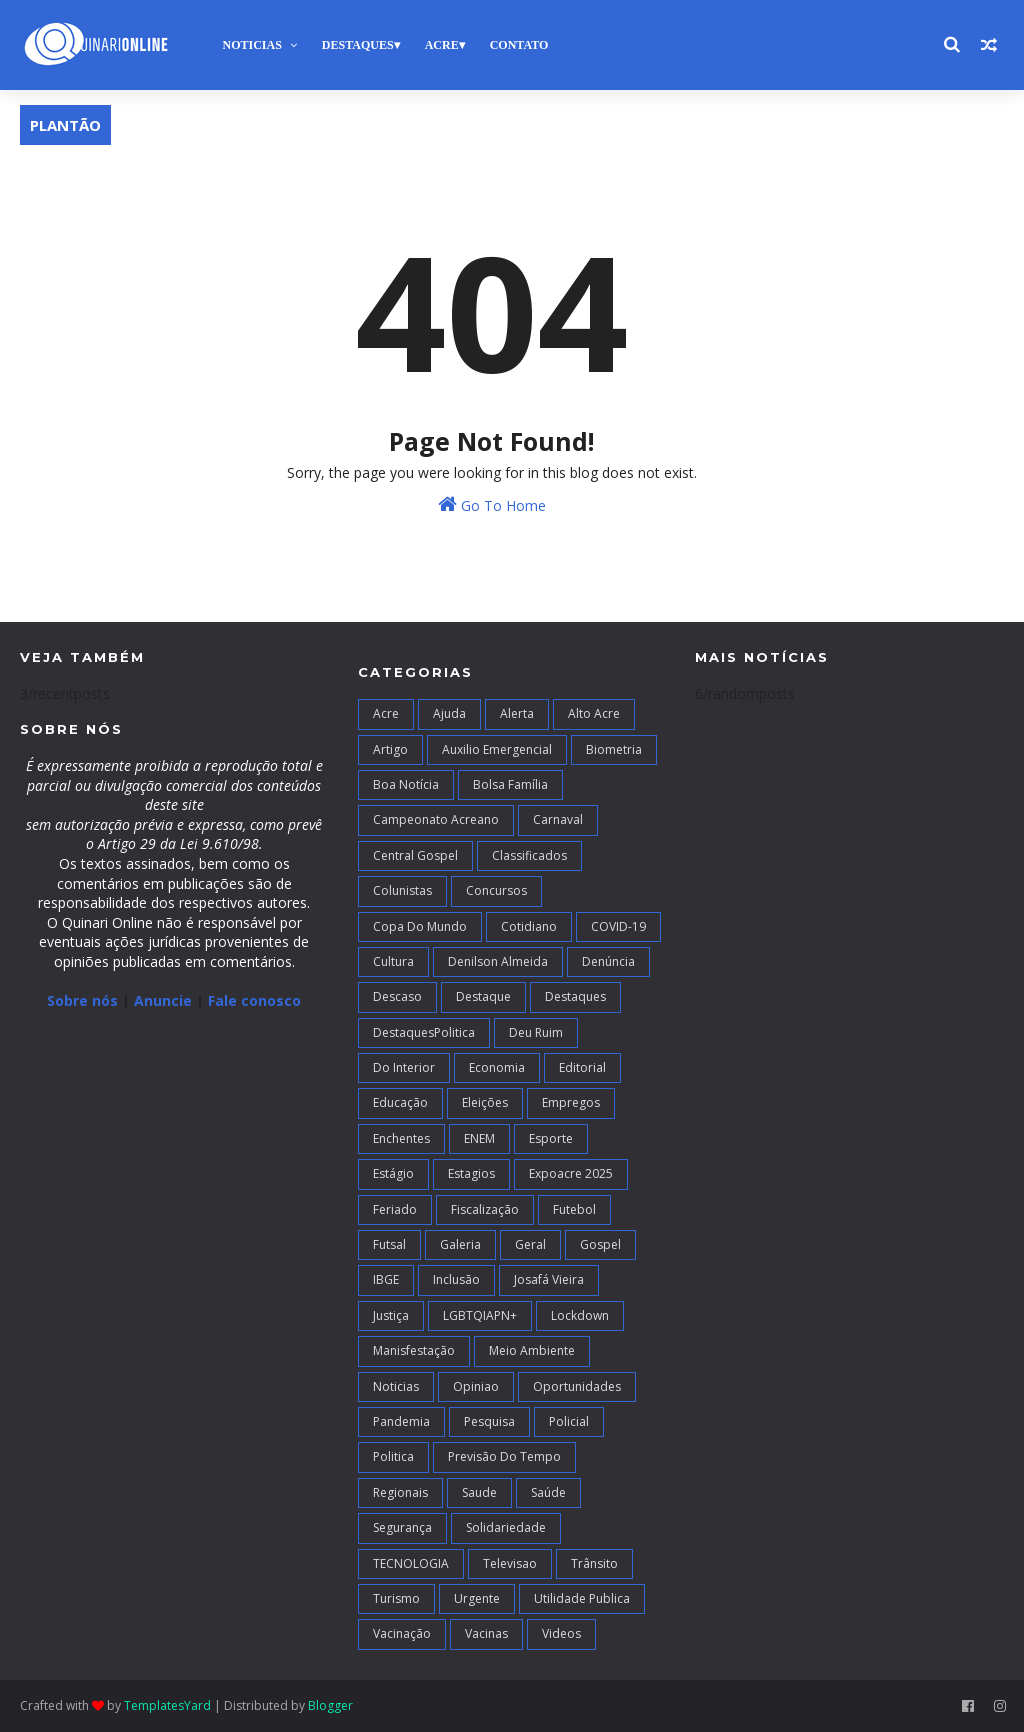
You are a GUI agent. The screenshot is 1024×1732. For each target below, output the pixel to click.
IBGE (386, 1279)
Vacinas (486, 1633)
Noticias (251, 45)
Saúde (548, 1492)
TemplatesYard (167, 1705)
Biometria (614, 749)
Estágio (393, 1173)
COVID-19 (618, 926)
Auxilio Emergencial (497, 749)
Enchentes (401, 1138)
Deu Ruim (536, 1032)
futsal (389, 1244)
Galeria (460, 1244)
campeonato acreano (436, 819)
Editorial (582, 1067)
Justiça (391, 1315)
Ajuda (449, 713)
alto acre (594, 713)
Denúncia (608, 961)
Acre (442, 45)
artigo (390, 749)
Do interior (404, 1067)
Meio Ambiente (532, 1350)
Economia (497, 1067)
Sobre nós (82, 1000)
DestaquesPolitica (424, 1032)
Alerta (517, 713)
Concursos (496, 890)
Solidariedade (506, 1527)
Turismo (396, 1598)
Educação (400, 1102)
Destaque (483, 996)
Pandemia (401, 1421)
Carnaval (558, 819)
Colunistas (402, 890)
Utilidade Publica (582, 1598)
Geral (530, 1244)
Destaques (358, 45)
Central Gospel (415, 855)
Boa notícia (406, 784)
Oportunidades (577, 1386)
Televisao (510, 1563)
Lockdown (580, 1315)
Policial (569, 1421)
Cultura (393, 961)
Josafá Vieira (549, 1279)
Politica (393, 1456)
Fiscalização (485, 1209)
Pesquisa (489, 1421)
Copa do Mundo (420, 926)
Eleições (485, 1102)
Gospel (600, 1244)
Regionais (400, 1492)
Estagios (471, 1173)
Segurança (402, 1527)
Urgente (477, 1598)
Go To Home (492, 504)
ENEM (479, 1138)
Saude (479, 1492)
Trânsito (594, 1563)
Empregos (571, 1102)
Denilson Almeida (498, 961)
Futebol (574, 1209)
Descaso (397, 996)
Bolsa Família (510, 784)
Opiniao (476, 1386)
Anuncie (165, 1000)
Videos (561, 1633)
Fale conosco (254, 1000)
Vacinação (402, 1633)
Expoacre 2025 (571, 1173)
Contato (519, 45)
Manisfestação (414, 1350)
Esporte (551, 1138)
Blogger (330, 1705)
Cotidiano (529, 926)
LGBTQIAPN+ (480, 1315)
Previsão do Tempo (504, 1456)
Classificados (529, 855)
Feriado (395, 1209)
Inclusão (456, 1279)
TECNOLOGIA (411, 1563)
